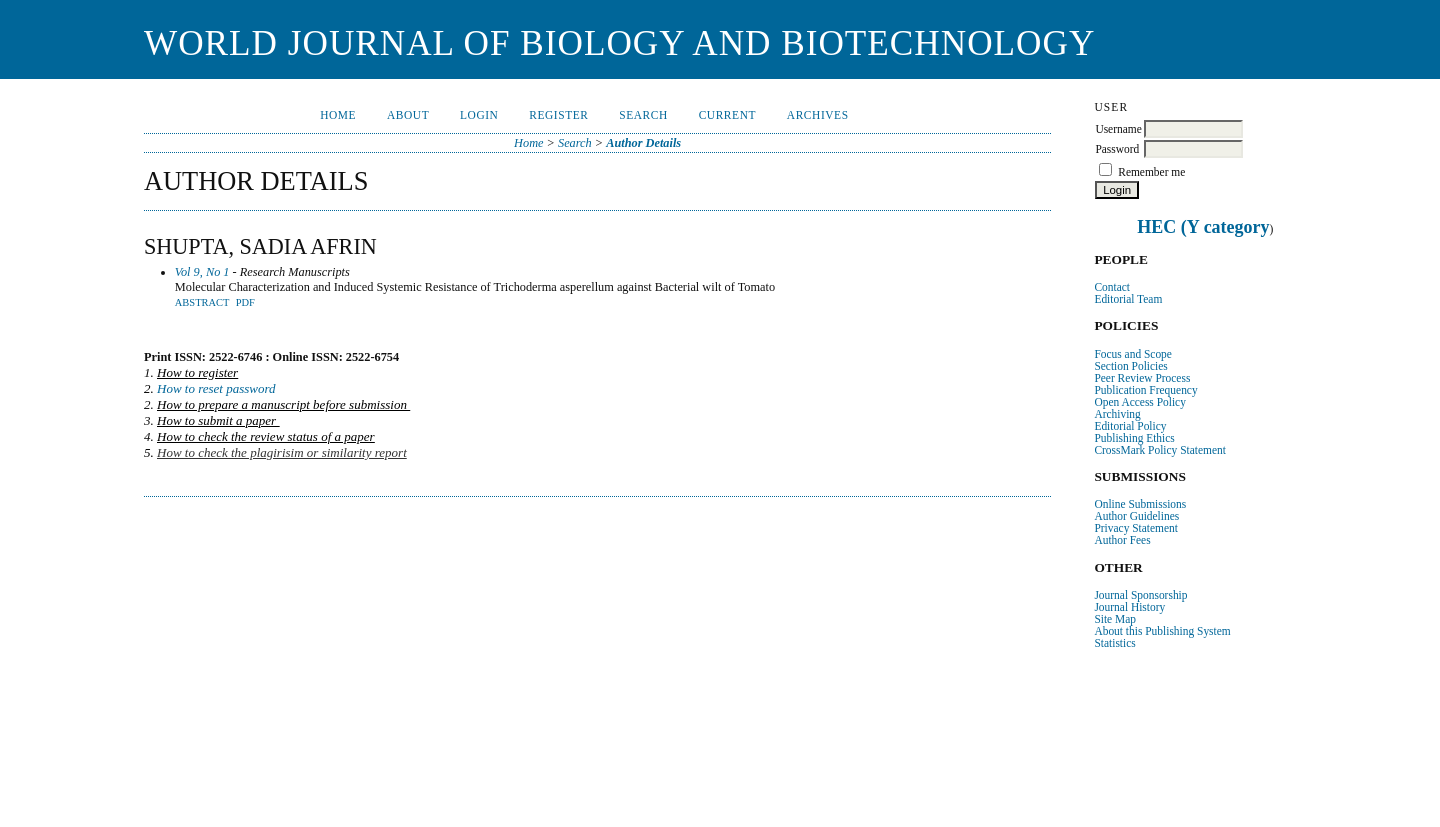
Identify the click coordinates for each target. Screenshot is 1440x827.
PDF (245, 302)
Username (1118, 129)
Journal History (1129, 607)
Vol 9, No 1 (202, 272)
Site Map (1115, 619)
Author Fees (1122, 540)
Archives (818, 115)
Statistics (1114, 643)
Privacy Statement (1136, 528)
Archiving (1117, 414)
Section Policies (1130, 366)
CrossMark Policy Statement (1160, 450)
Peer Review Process (1142, 378)
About (408, 115)
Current (727, 115)
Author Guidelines (1136, 516)
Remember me (1151, 172)
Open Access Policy (1139, 402)
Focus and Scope (1133, 354)
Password (1117, 149)
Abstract (202, 302)
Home (338, 115)
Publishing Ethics (1134, 438)
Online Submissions (1140, 504)
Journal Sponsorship (1140, 595)
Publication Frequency (1145, 390)
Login (479, 115)
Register (558, 115)
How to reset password (216, 388)
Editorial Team (1128, 299)
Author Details (643, 143)
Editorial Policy (1130, 426)
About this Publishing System (1162, 631)
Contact (1112, 287)
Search (643, 115)
